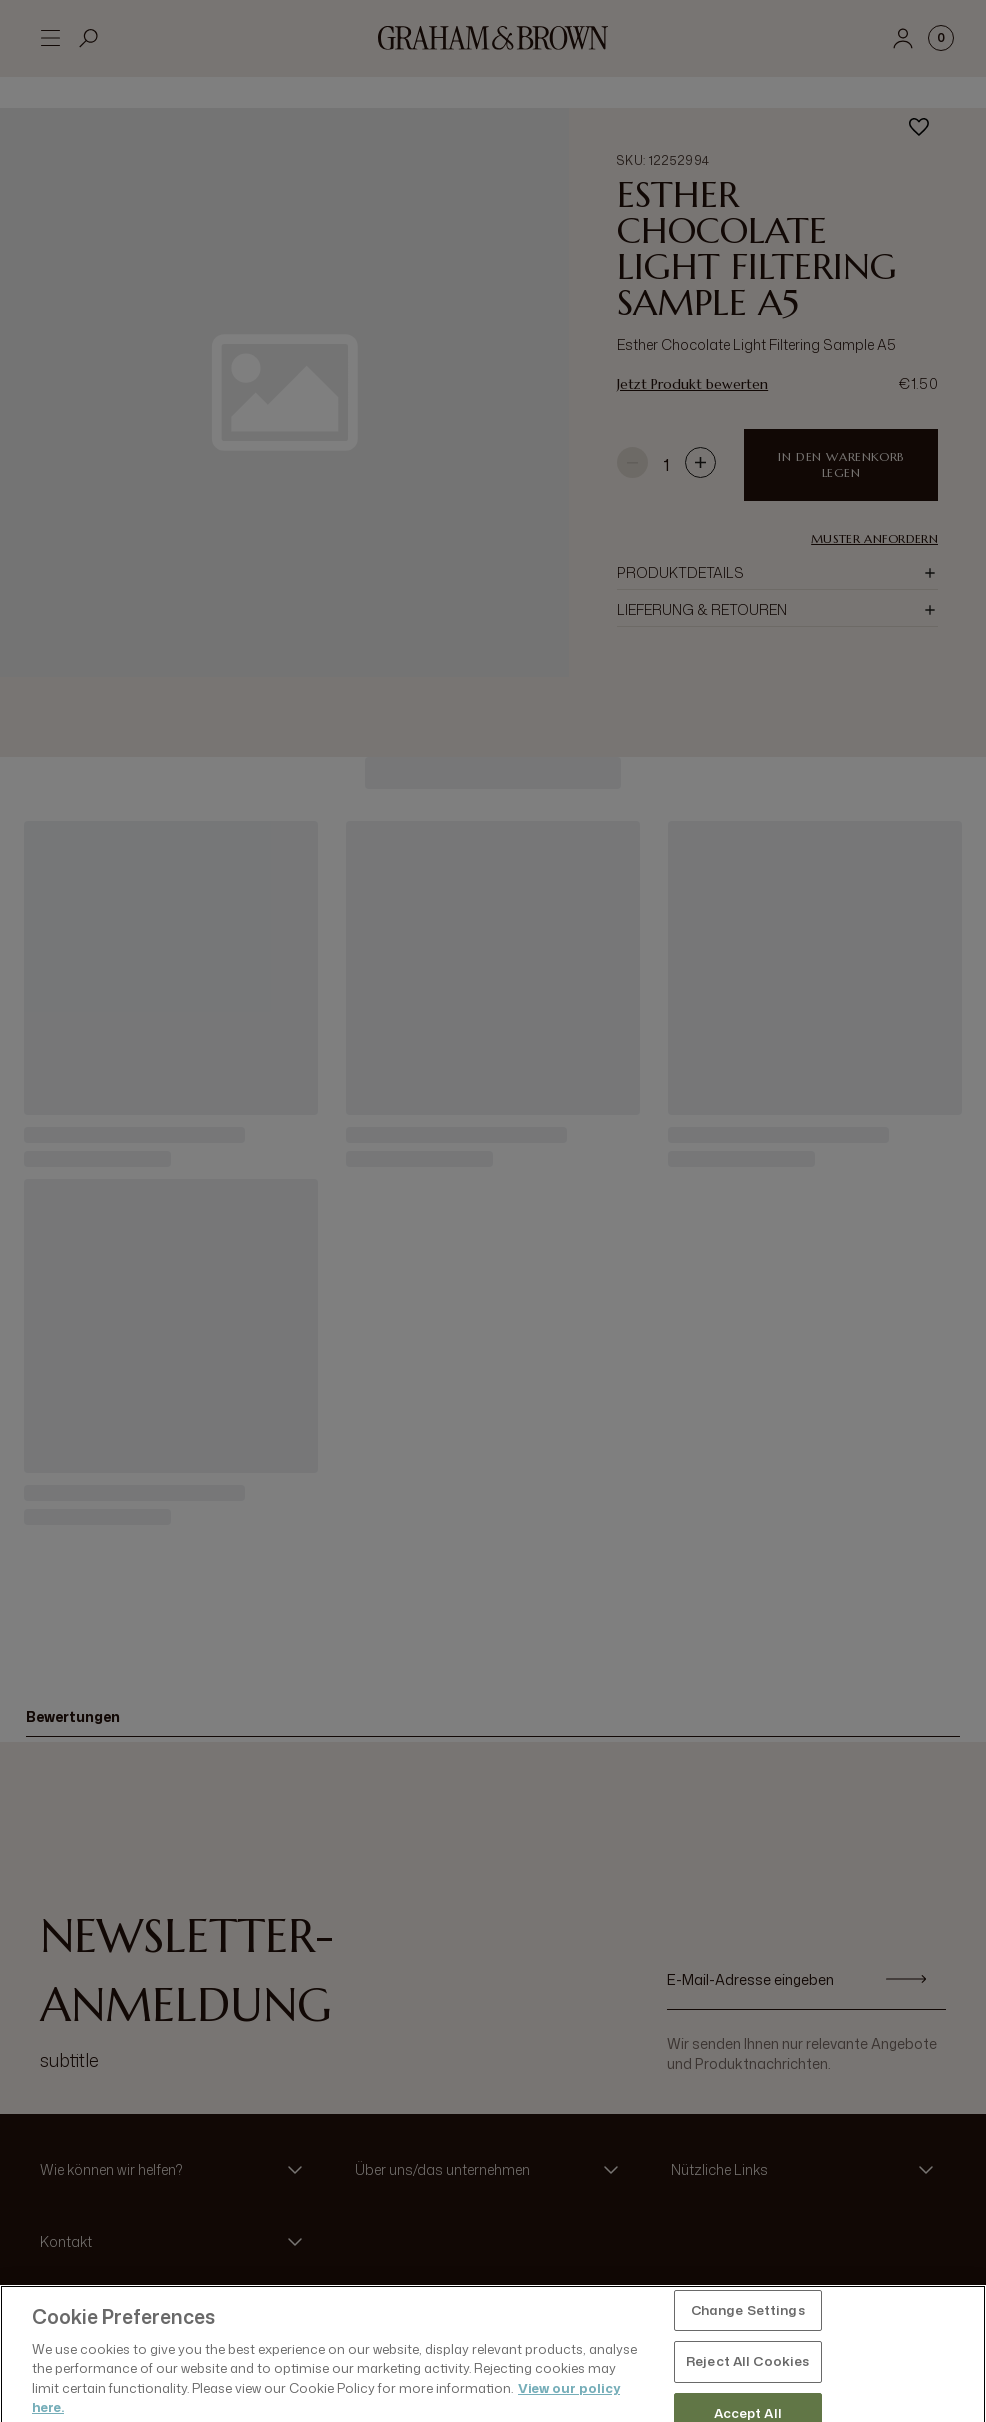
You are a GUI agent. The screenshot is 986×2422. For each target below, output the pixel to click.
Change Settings (748, 2361)
